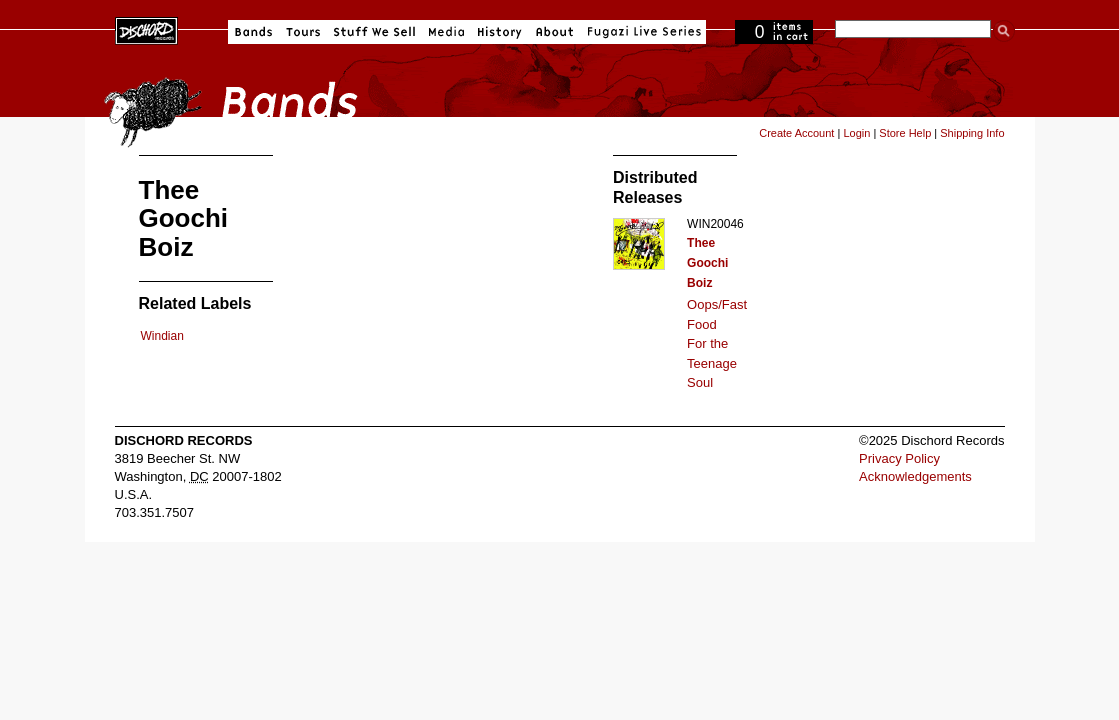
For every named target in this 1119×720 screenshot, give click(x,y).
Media (446, 32)
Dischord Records (146, 29)
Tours (303, 32)
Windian (162, 336)
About (554, 32)
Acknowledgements (915, 476)
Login (856, 133)
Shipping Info (972, 133)
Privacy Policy (899, 458)
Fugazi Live (642, 32)
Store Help (905, 133)
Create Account (796, 133)
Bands (253, 32)
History (500, 32)
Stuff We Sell (374, 32)
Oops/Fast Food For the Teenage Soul (717, 343)
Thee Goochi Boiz (707, 263)
